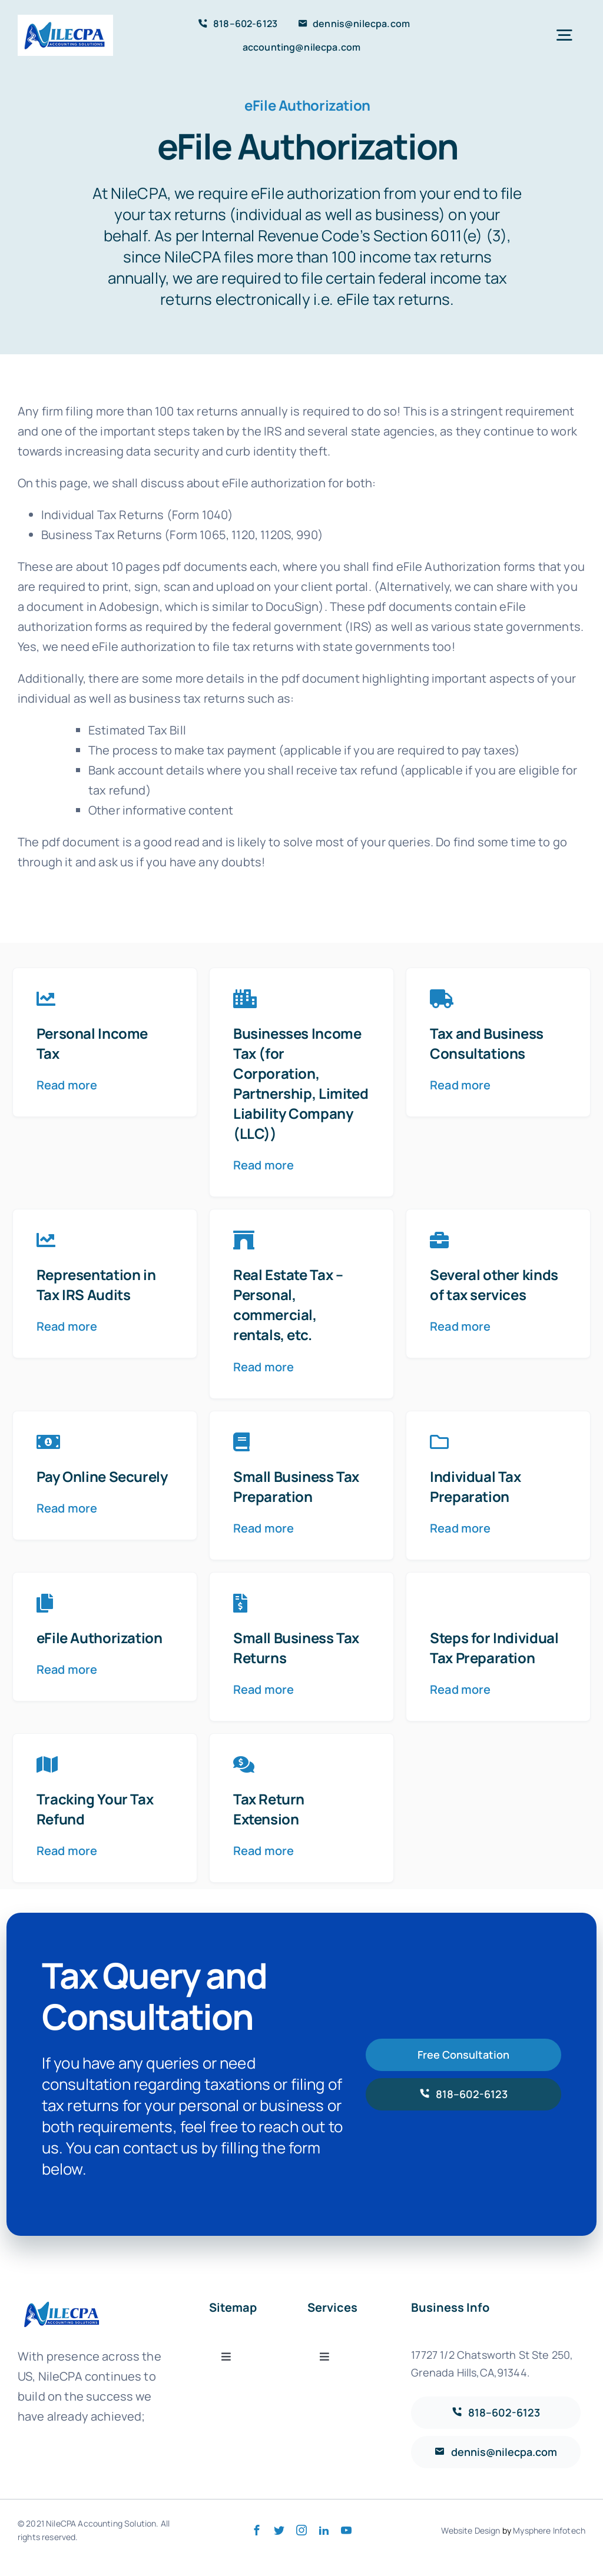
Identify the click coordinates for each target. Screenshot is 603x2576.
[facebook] (256, 2530)
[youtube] (346, 2530)
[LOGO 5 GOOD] (65, 20)
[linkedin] (324, 2530)
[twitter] (279, 2530)
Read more (67, 1085)
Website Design (470, 2530)
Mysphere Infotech (549, 2530)
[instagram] (301, 2530)
